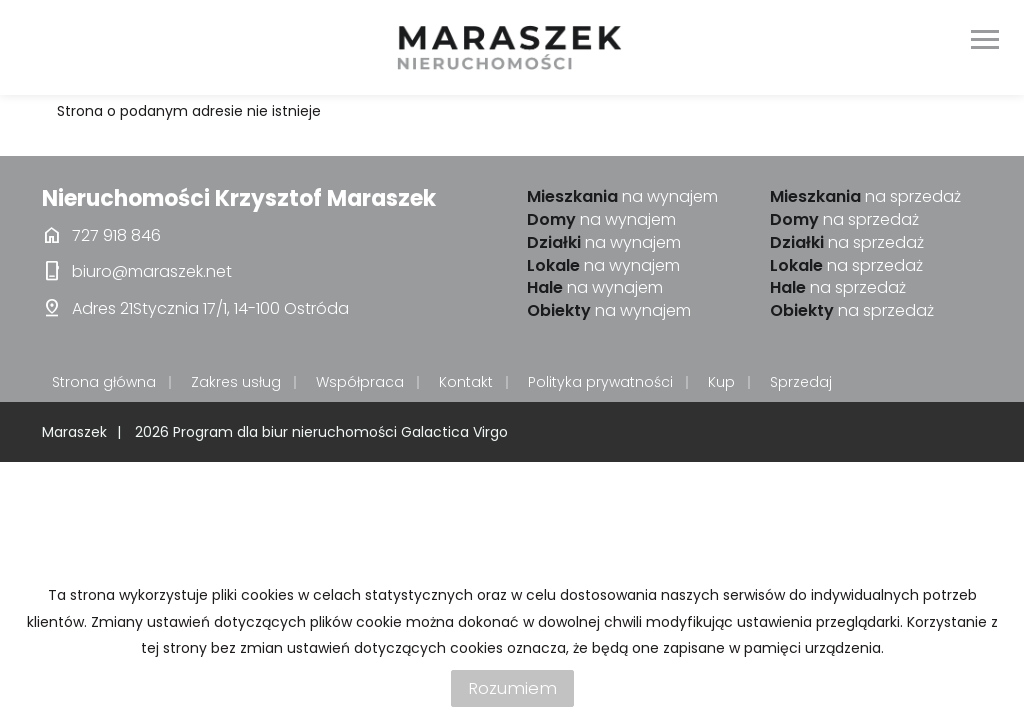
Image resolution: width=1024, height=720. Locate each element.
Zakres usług (236, 382)
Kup (721, 382)
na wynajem (622, 197)
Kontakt (466, 382)
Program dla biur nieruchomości (287, 432)
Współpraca (360, 382)
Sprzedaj (801, 382)
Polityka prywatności (600, 382)
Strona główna (104, 382)
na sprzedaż (865, 197)
